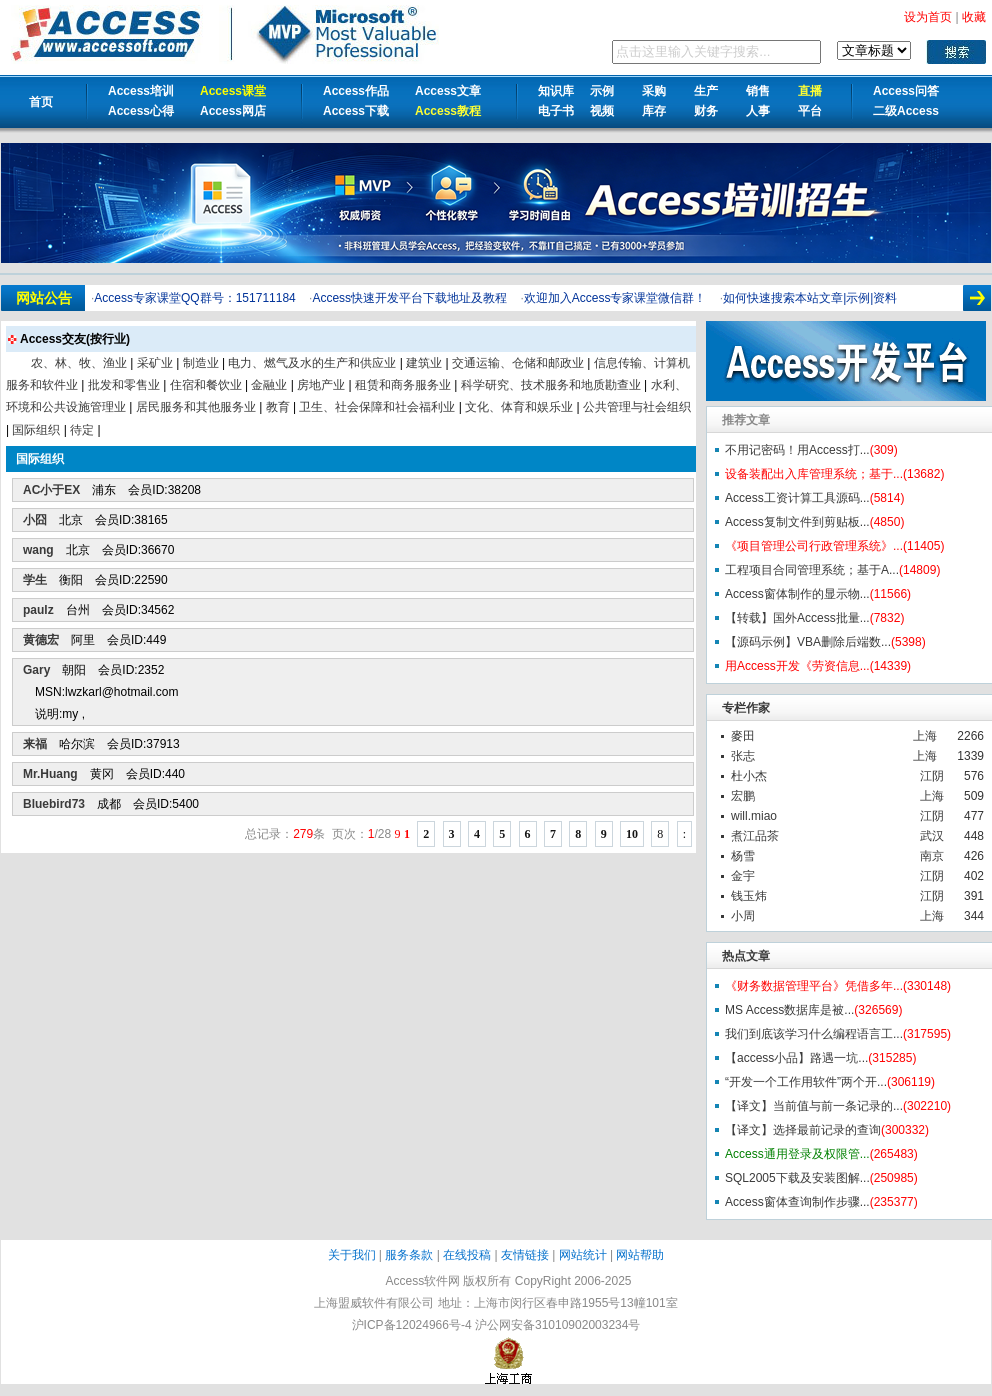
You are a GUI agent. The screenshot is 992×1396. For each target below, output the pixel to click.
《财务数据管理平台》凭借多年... (814, 986)
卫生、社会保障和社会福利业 (377, 407)
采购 (654, 91)
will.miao (754, 816)
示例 (602, 91)
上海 (925, 736)
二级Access (906, 111)
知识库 (556, 91)
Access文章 (448, 91)
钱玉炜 (749, 896)
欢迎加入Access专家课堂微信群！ (615, 298)
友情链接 (525, 1255)
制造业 (201, 363)
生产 (706, 91)
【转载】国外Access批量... (797, 618)
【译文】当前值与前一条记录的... (814, 1106)
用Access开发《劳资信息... (797, 666)
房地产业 (321, 385)
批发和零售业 (124, 385)
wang (38, 550)
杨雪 (743, 856)
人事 (758, 111)
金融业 (269, 385)
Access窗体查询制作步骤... (797, 1202)
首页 (41, 102)
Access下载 (356, 111)
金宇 (743, 876)
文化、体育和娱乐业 (519, 407)
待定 (82, 430)
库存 (654, 111)
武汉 (932, 836)
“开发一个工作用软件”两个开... (806, 1082)
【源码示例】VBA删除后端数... (808, 642)
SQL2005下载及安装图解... (797, 1178)
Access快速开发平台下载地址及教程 (409, 298)
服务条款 (409, 1255)
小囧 (35, 520)
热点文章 (746, 956)
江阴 (932, 776)
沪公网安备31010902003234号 (557, 1325)
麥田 (743, 736)
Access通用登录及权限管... (797, 1154)
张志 (743, 756)
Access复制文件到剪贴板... (797, 522)
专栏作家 (746, 708)
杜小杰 (749, 776)
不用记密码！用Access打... (797, 450)
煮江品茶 (755, 836)
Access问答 (906, 91)
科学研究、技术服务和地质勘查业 (551, 385)
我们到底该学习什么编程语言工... (814, 1034)
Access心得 (141, 111)
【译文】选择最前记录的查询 (803, 1130)
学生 (35, 580)
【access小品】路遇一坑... (796, 1058)
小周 (743, 916)
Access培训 (141, 91)
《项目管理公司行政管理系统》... (814, 546)
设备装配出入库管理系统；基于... (814, 474)
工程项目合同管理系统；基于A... (812, 570)
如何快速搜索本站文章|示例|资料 (810, 298)
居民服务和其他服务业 (196, 407)
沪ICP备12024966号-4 (412, 1325)
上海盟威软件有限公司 (374, 1303)
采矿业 (155, 363)
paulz (38, 610)
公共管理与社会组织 (637, 407)
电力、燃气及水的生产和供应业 (312, 363)
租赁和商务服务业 (403, 385)
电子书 (556, 111)
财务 (706, 111)
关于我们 (352, 1255)
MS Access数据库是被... (789, 1010)
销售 (758, 91)
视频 (602, 111)
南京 (932, 856)
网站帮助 (640, 1255)
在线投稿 (467, 1255)
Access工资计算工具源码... (797, 498)
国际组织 (36, 430)
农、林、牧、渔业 (79, 363)
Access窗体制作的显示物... (797, 594)
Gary (36, 670)
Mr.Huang (50, 774)
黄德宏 (41, 640)
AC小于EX (51, 490)
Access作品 (356, 91)
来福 (35, 744)
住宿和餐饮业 (206, 385)
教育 (278, 407)
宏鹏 (743, 796)
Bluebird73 (54, 804)
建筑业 (424, 363)
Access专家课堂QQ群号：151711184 (194, 298)
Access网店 (233, 111)
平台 (810, 111)
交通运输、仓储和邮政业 (518, 363)
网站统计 (583, 1255)
